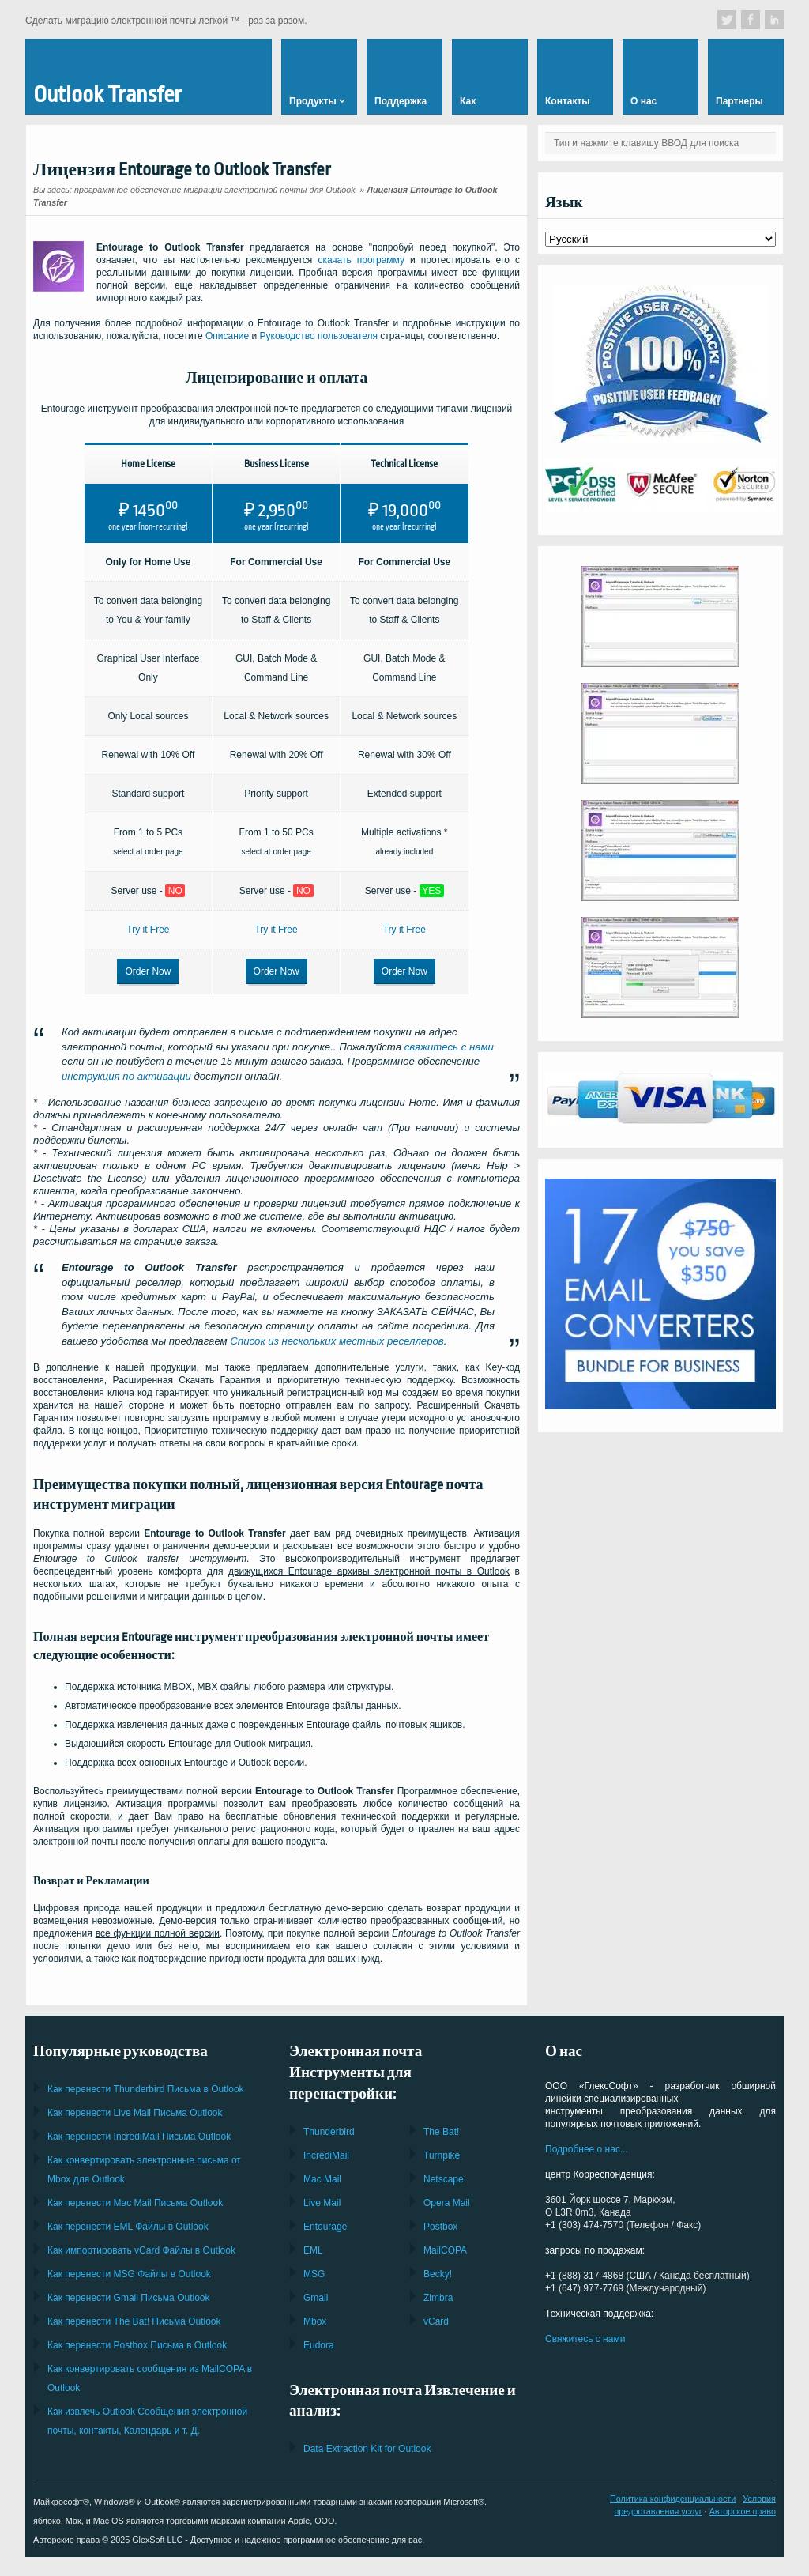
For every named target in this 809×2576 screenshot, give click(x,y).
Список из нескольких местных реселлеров (336, 1335)
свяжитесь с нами (449, 1041)
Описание (227, 335)
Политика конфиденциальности (673, 2493)
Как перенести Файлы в (128, 2221)
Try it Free (147, 926)
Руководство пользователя (319, 335)
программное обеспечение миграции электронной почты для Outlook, (216, 189)
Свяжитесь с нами (585, 2333)
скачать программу (361, 260)
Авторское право (742, 2505)
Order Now (148, 968)
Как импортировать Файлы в (141, 2244)
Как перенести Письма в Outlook (145, 2083)
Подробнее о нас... (586, 2143)
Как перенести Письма (135, 2107)
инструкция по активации (126, 1071)
